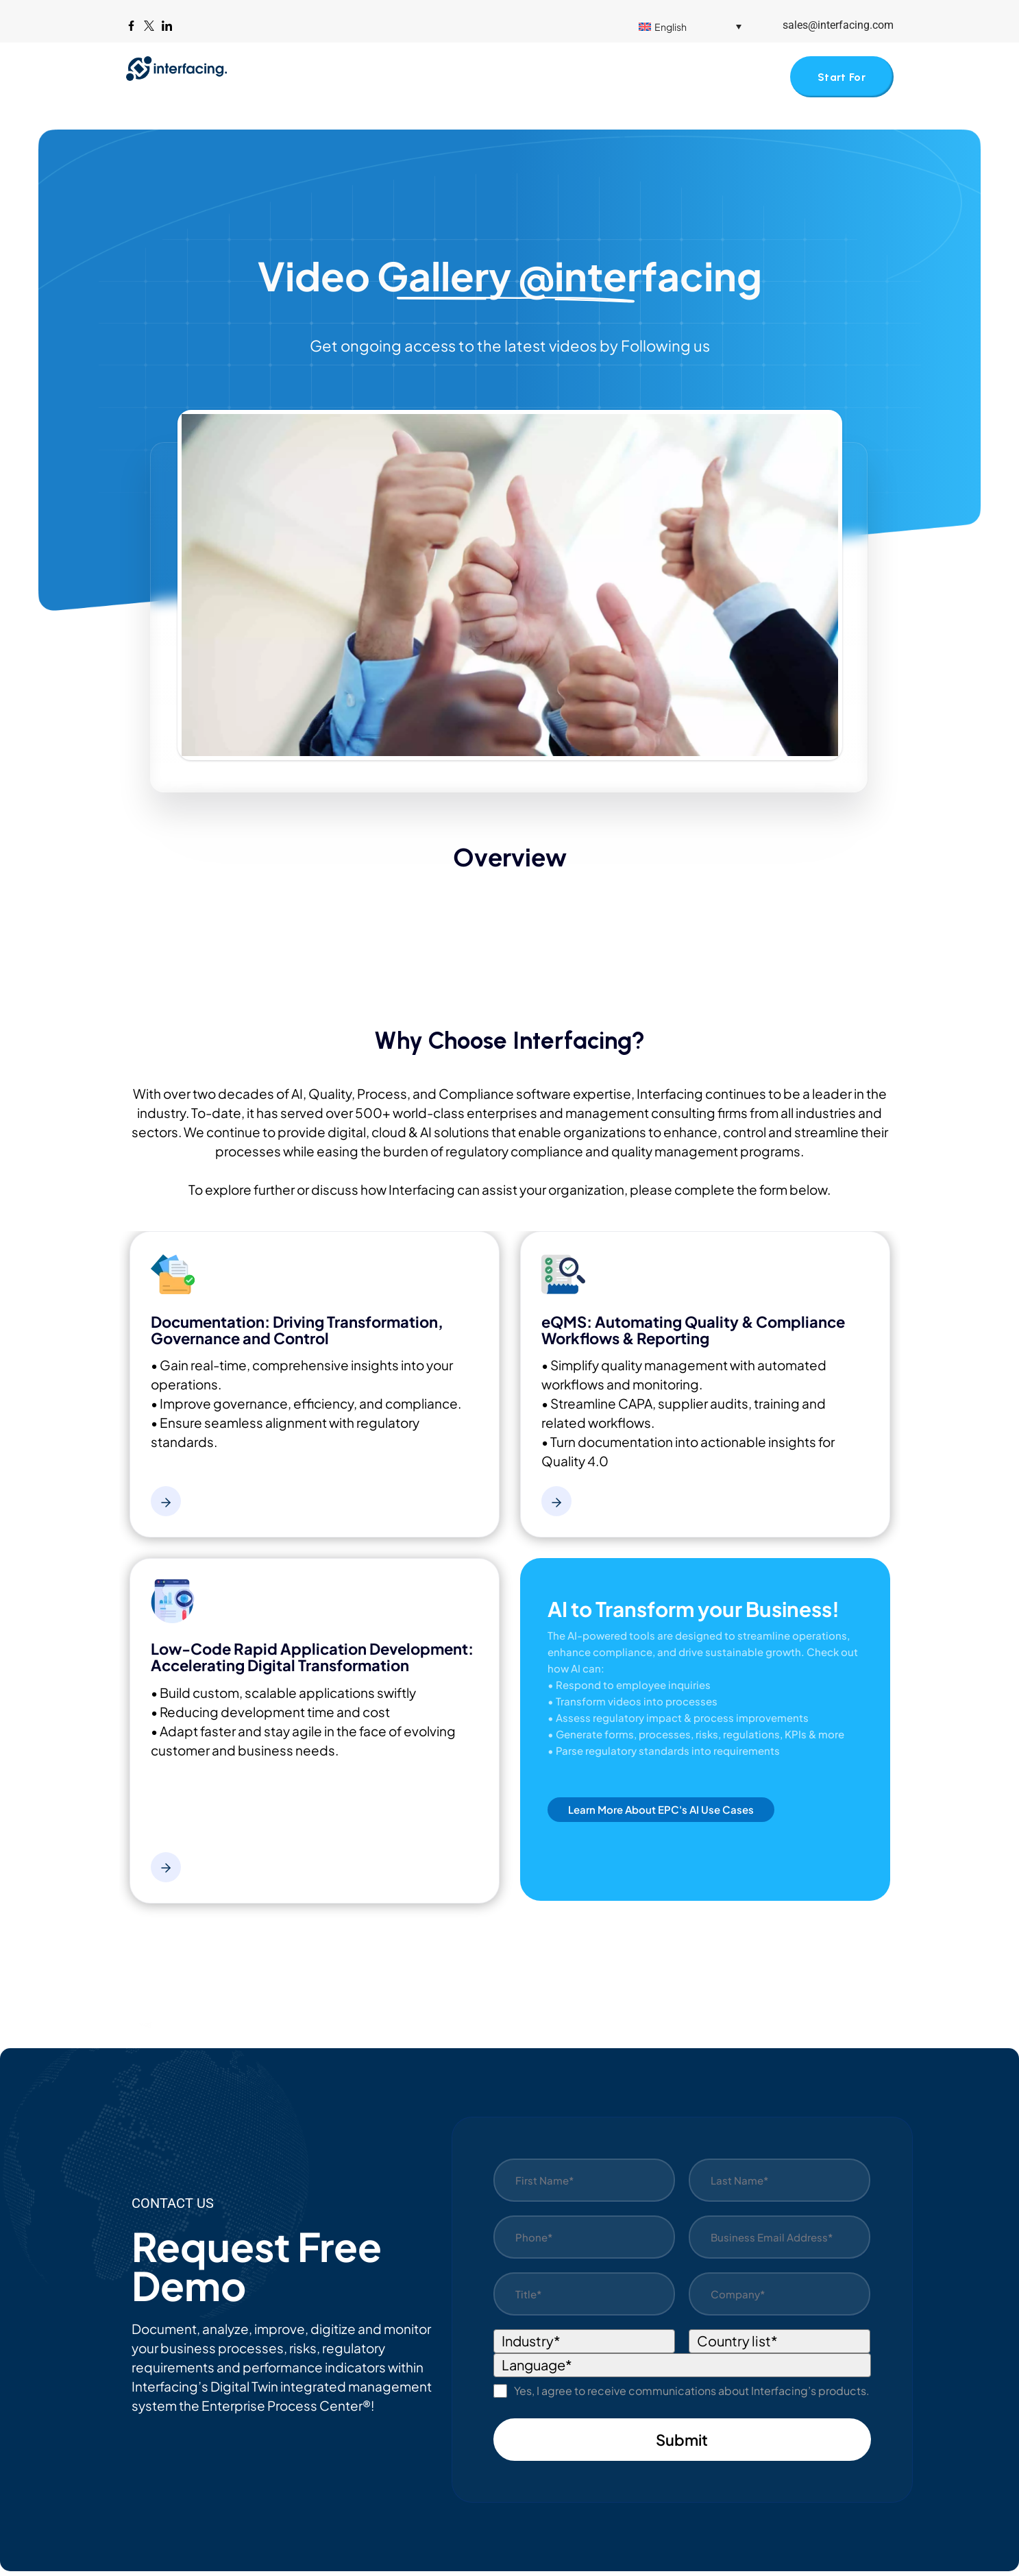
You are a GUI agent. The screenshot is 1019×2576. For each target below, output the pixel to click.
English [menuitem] (670, 27)
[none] (700, 26)
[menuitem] (690, 26)
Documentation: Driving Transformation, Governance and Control (297, 1334)
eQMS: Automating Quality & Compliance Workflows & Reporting (693, 1334)
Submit (682, 2444)
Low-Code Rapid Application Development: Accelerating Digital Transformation (312, 1662)
